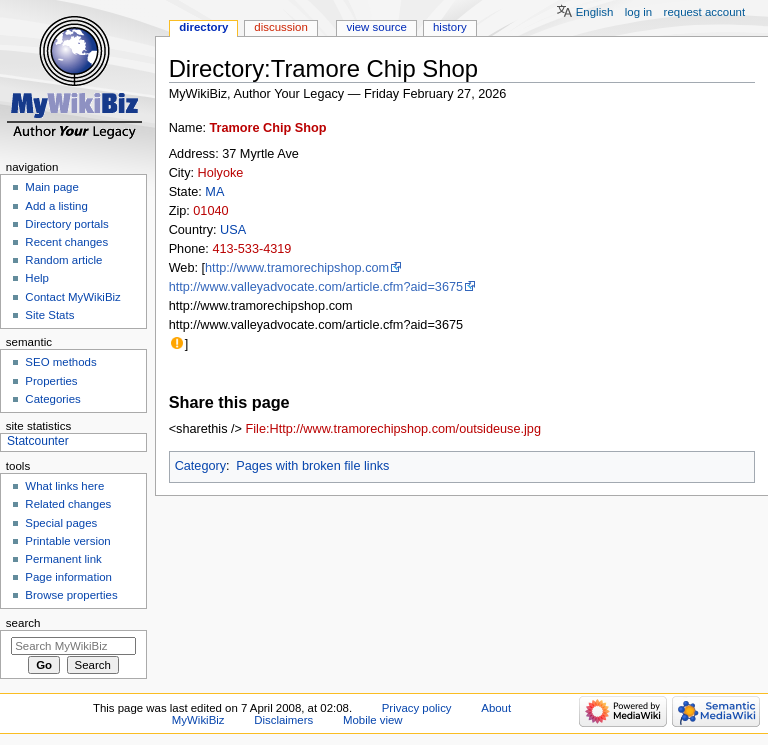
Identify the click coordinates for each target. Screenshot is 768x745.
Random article (63, 260)
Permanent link (63, 559)
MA (214, 192)
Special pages (61, 523)
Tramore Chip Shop (268, 128)
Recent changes (66, 242)
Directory (203, 27)
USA (233, 230)
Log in (638, 12)
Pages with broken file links (312, 466)
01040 (210, 211)
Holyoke (221, 173)
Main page (52, 187)
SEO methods (60, 362)
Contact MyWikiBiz (72, 297)
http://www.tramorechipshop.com (297, 268)
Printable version (67, 541)
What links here (64, 486)
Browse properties (71, 595)
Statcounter (38, 441)
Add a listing (56, 206)
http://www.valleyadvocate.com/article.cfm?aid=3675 (316, 287)
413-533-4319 (251, 249)
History (450, 27)
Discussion (280, 27)
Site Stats (49, 315)
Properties (51, 381)
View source (376, 27)
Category (200, 466)
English (595, 12)
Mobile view (373, 720)
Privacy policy (417, 708)
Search (23, 623)
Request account (705, 12)
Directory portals (66, 224)
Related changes (68, 504)
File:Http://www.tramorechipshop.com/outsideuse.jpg (393, 429)
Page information (68, 577)
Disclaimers (283, 720)
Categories (52, 399)
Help (37, 278)
